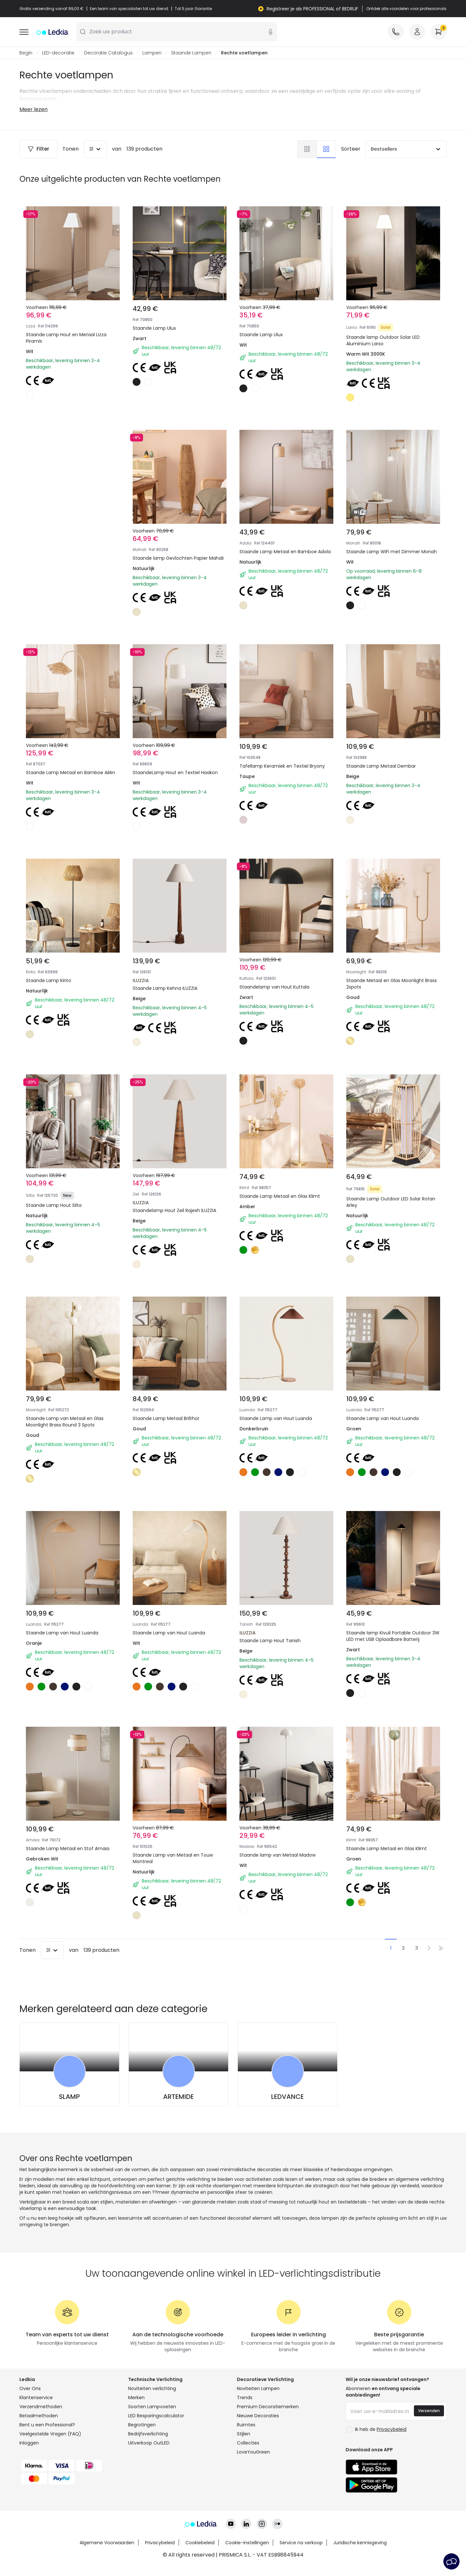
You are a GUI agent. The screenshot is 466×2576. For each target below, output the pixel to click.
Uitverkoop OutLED (149, 2443)
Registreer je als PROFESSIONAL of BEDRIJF (312, 9)
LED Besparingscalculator (156, 2416)
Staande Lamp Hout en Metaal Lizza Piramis (66, 338)
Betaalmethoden (38, 2416)
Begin (25, 53)
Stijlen (243, 2434)
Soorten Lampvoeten (152, 2407)
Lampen (151, 53)
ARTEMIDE (178, 2096)
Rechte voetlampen (244, 53)
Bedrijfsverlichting (148, 2434)
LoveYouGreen (253, 2452)
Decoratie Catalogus (108, 53)
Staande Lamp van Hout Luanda (275, 1418)
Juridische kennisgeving (360, 2543)
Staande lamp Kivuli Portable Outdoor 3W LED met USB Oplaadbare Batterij (392, 1636)
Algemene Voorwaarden (107, 2543)
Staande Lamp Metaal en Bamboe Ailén (70, 773)
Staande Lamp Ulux (154, 328)
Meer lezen (33, 109)
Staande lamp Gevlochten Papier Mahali (178, 558)
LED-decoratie (58, 53)
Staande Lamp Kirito (48, 981)
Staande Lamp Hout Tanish (270, 1641)
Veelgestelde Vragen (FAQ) (50, 2434)
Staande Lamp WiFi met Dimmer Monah (391, 552)
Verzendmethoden (40, 2407)
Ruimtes (246, 2425)
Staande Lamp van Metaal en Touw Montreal (173, 1858)
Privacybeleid (160, 2543)
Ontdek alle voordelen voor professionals (406, 8)
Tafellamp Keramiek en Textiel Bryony (282, 766)
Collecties (248, 2443)
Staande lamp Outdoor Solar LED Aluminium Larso (383, 340)
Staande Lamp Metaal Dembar (381, 766)
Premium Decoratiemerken (268, 2407)
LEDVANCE (287, 2096)
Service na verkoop (301, 2543)
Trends (244, 2398)
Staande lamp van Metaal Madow (277, 1855)
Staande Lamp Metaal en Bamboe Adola (285, 552)
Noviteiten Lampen (258, 2389)
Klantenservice (36, 2398)
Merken (136, 2398)
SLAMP (69, 2096)
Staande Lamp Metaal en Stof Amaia (67, 1849)
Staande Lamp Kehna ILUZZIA (165, 988)
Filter (38, 149)
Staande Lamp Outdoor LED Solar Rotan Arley (390, 1202)
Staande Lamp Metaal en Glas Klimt (279, 1196)
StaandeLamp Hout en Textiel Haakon (175, 773)
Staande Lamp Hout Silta (54, 1205)
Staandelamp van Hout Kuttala (274, 987)
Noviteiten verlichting (152, 2389)
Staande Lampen (191, 53)
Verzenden (429, 2411)
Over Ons (30, 2389)
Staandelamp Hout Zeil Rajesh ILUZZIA (174, 1211)
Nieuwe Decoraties (258, 2416)
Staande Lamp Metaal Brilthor (166, 1418)
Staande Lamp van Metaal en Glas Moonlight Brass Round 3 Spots (65, 1421)
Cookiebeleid (200, 2543)
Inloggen (29, 2443)
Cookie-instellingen (247, 2543)
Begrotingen (142, 2425)
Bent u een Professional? (47, 2425)
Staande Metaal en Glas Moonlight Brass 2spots (391, 984)
